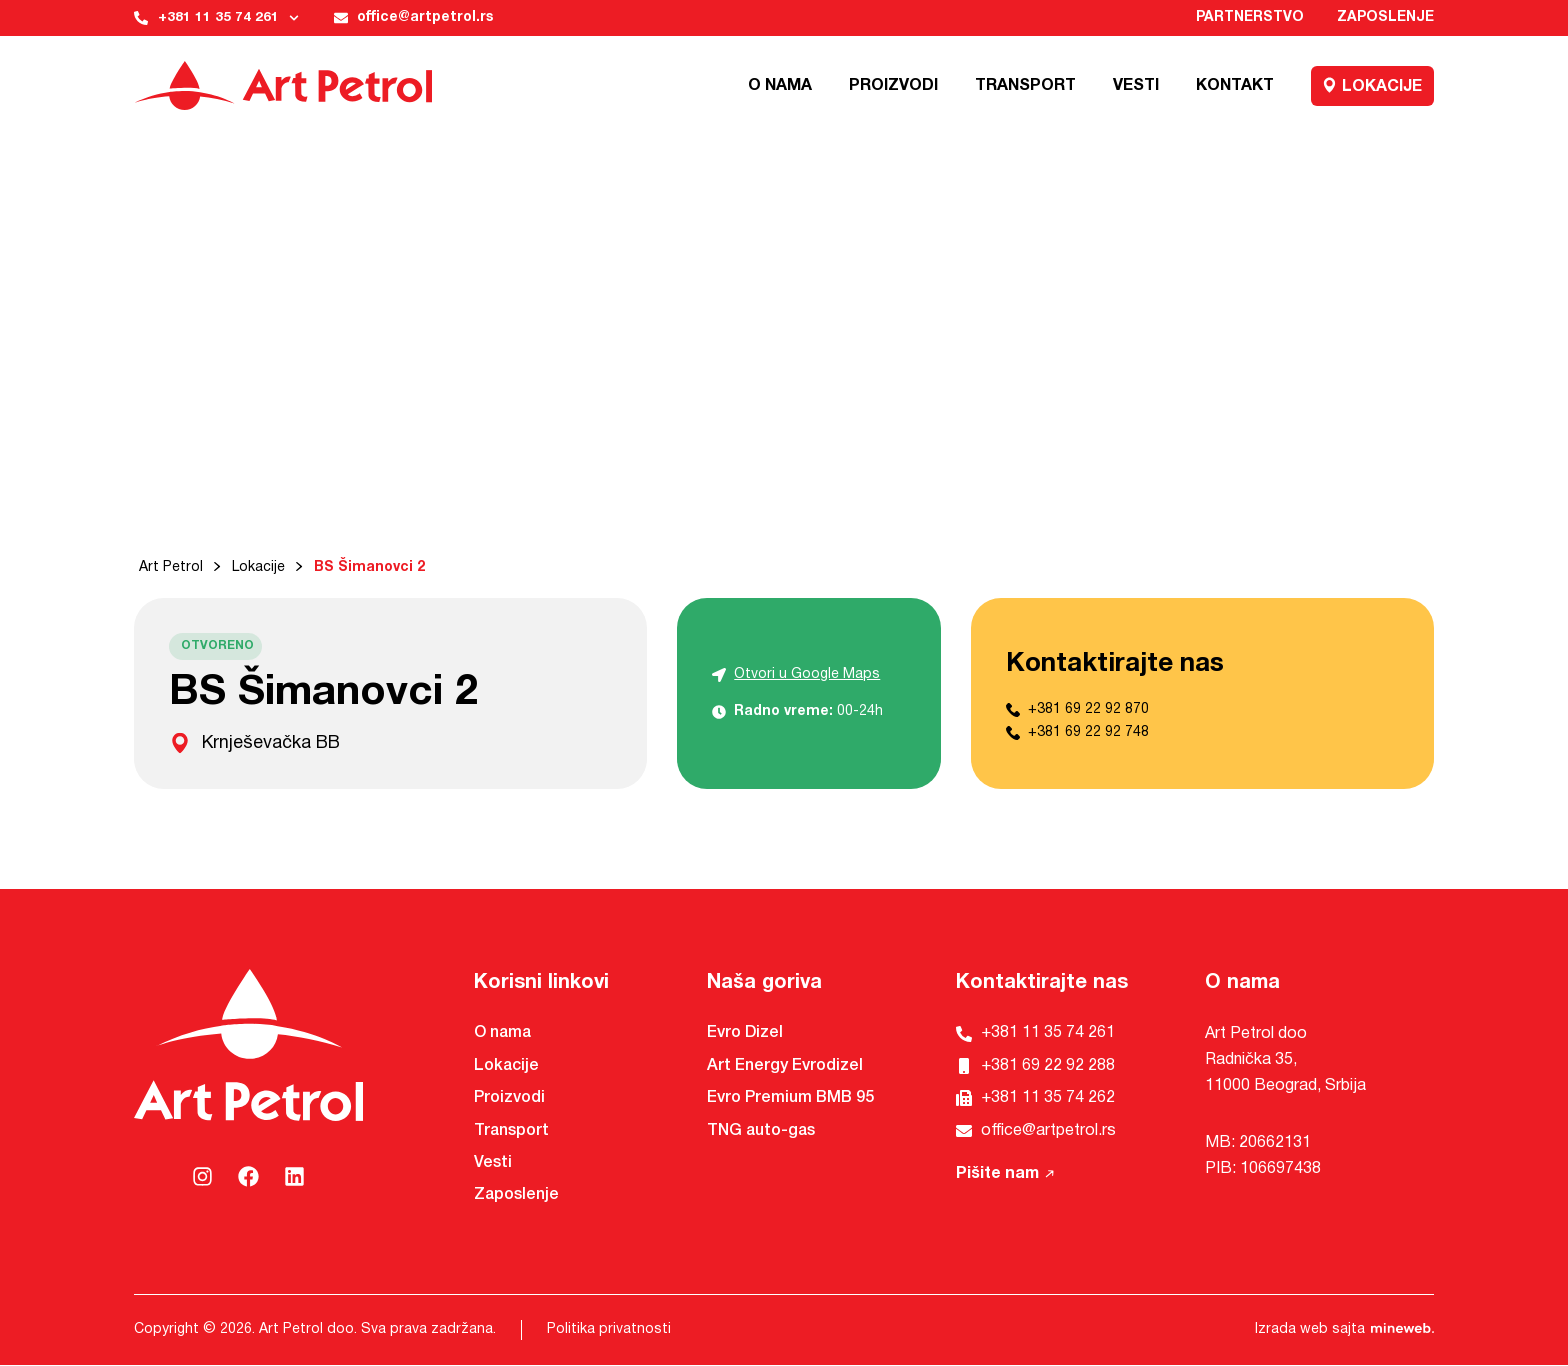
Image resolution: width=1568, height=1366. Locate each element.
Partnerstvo (1248, 18)
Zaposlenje (1385, 18)
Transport (1025, 86)
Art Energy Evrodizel (785, 1066)
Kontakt (1235, 86)
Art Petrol (171, 568)
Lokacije (1372, 86)
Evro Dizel (745, 1034)
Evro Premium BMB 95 (790, 1099)
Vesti (1136, 86)
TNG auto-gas (761, 1131)
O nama (780, 86)
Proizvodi (893, 86)
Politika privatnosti (609, 1330)
